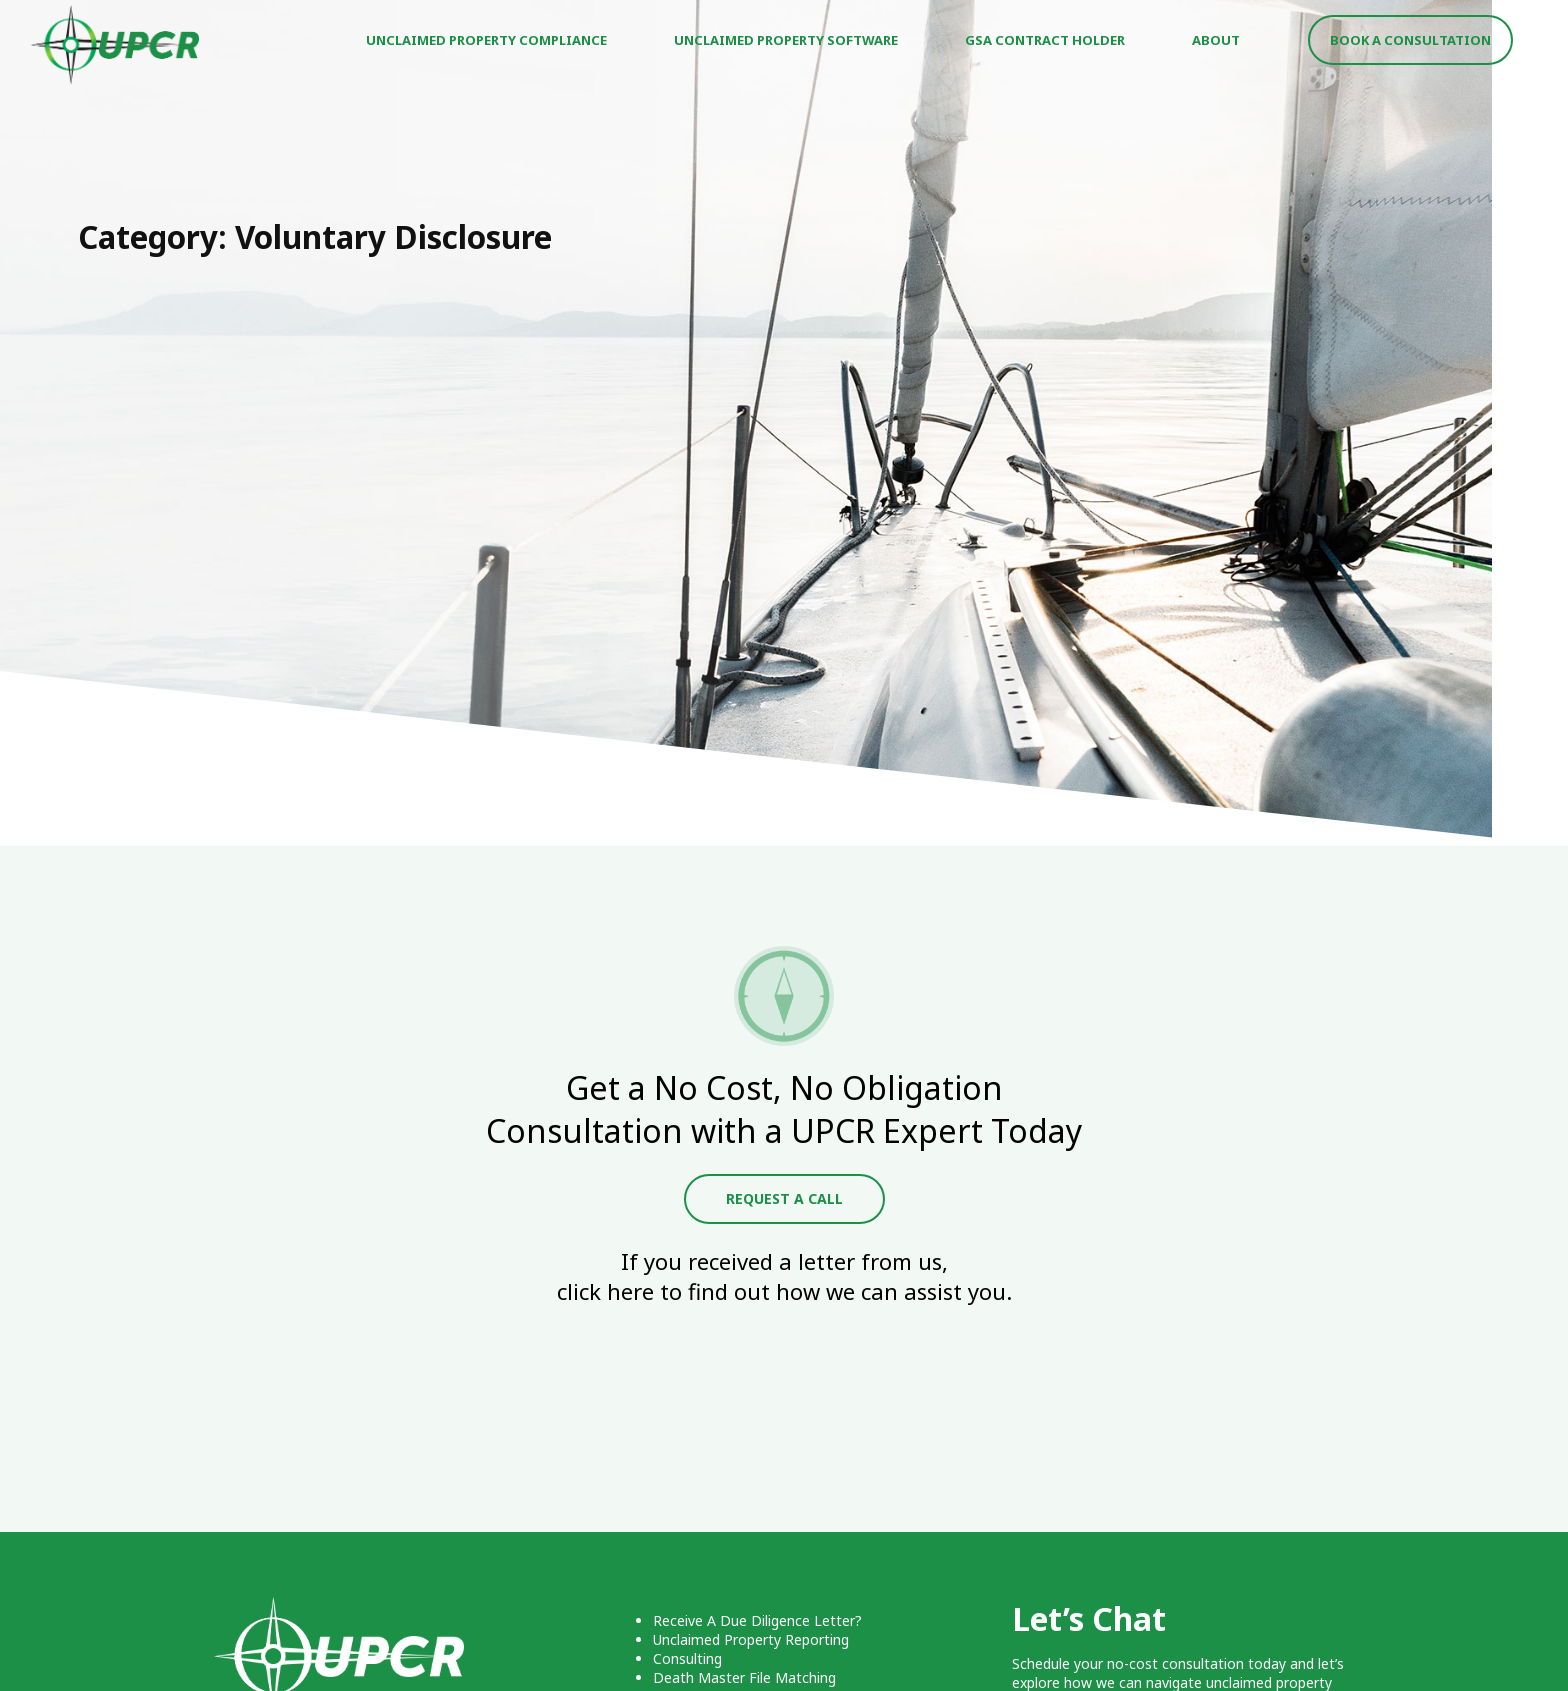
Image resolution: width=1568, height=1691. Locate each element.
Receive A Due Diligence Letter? (757, 1620)
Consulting (687, 1658)
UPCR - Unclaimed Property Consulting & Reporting (116, 45)
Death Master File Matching (744, 1677)
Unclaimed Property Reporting (751, 1639)
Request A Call (784, 1198)
